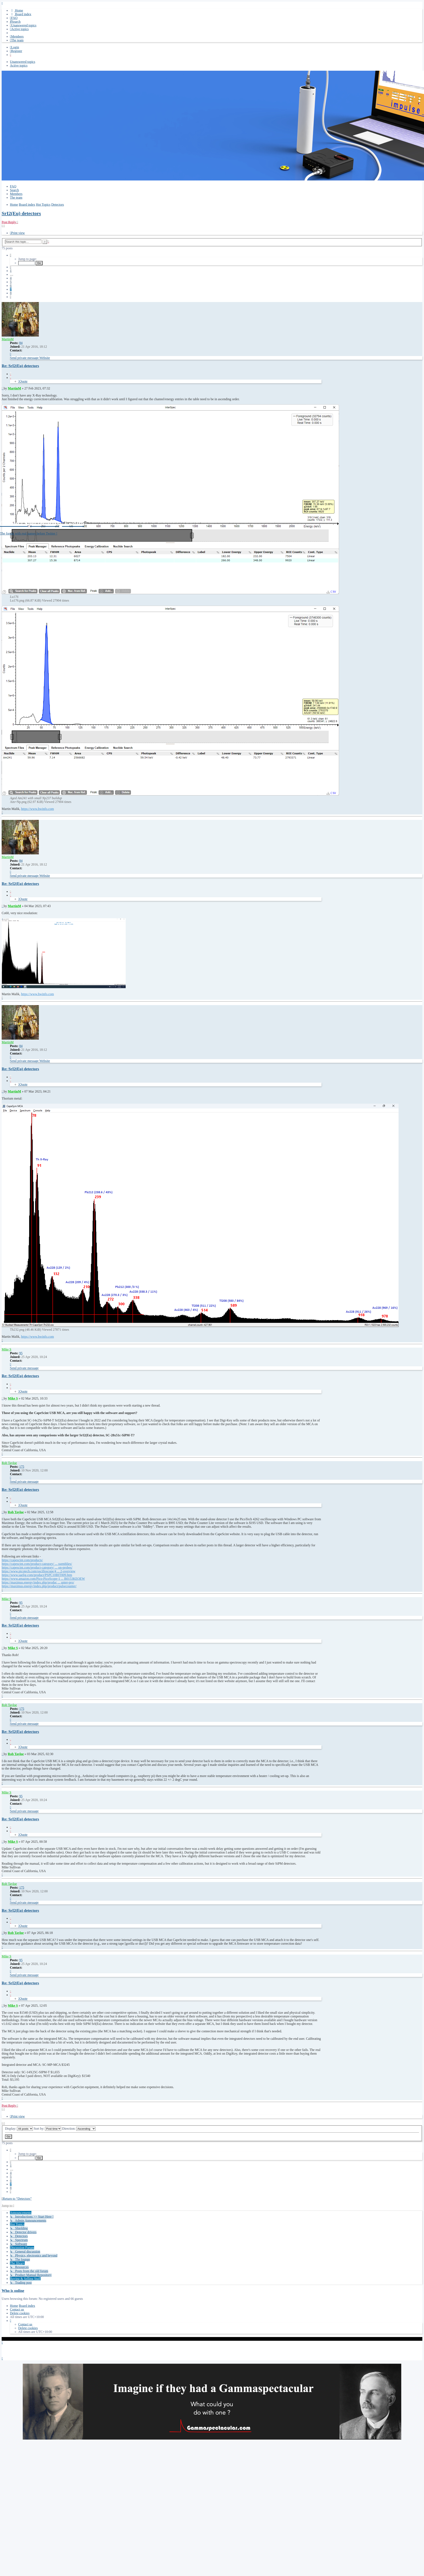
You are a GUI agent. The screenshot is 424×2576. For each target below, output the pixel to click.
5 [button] (11, 282)
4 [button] (11, 278)
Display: (19, 2128)
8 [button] (11, 293)
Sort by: (47, 2128)
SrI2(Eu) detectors (21, 213)
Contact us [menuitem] (17, 2309)
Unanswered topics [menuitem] (22, 61)
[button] (10, 255)
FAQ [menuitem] (13, 186)
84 (21, 343)
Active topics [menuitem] (18, 65)
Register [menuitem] (16, 51)
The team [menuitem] (16, 197)
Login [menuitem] (14, 47)
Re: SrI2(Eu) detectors (20, 366)
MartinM (8, 339)
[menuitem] (16, 10)
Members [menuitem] (16, 194)
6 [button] (11, 285)
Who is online (13, 2290)
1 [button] (11, 270)
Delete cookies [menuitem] (20, 2313)
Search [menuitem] (14, 190)
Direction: (79, 2128)
